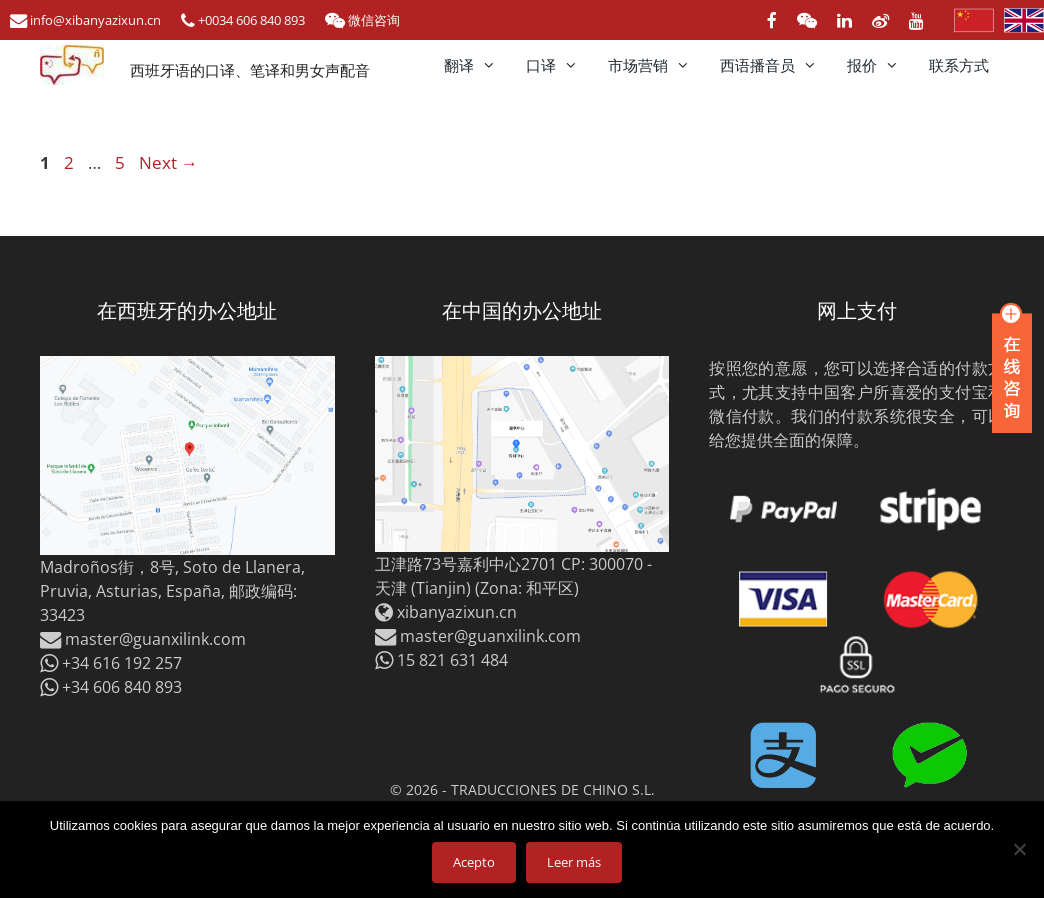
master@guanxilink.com (143, 639)
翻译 (477, 65)
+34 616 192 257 (111, 663)
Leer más (574, 862)
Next (168, 162)
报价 (880, 65)
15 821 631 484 (441, 660)
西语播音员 (776, 65)
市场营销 (656, 65)
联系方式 (959, 65)
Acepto (474, 862)
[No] (1019, 849)
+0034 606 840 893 (243, 20)
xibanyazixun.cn (457, 612)
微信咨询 (362, 20)
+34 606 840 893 (111, 687)
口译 (559, 65)
